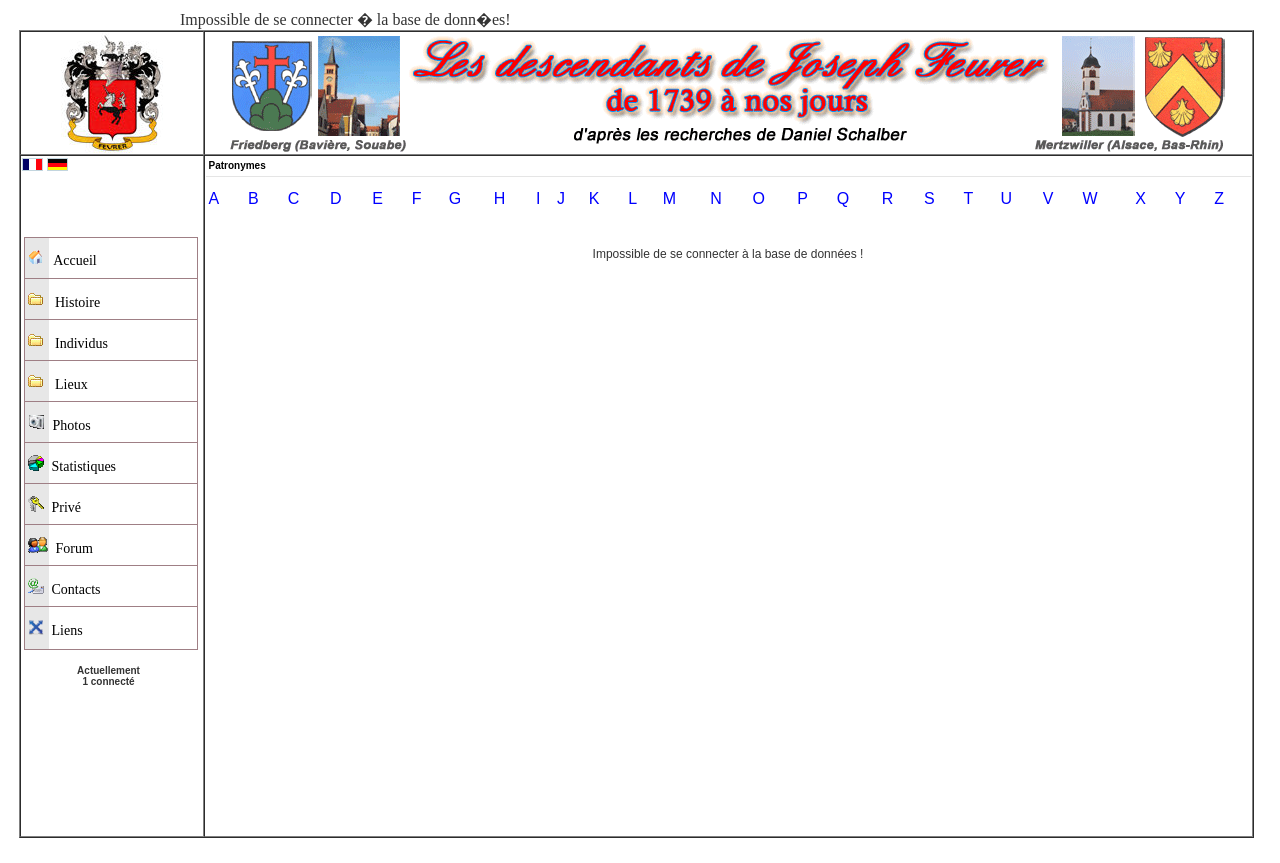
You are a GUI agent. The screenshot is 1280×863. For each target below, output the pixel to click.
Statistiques (72, 464)
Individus (68, 341)
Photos (59, 423)
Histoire (64, 300)
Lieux (58, 382)
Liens (55, 628)
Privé (55, 505)
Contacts (64, 587)
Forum (60, 546)
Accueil (62, 259)
